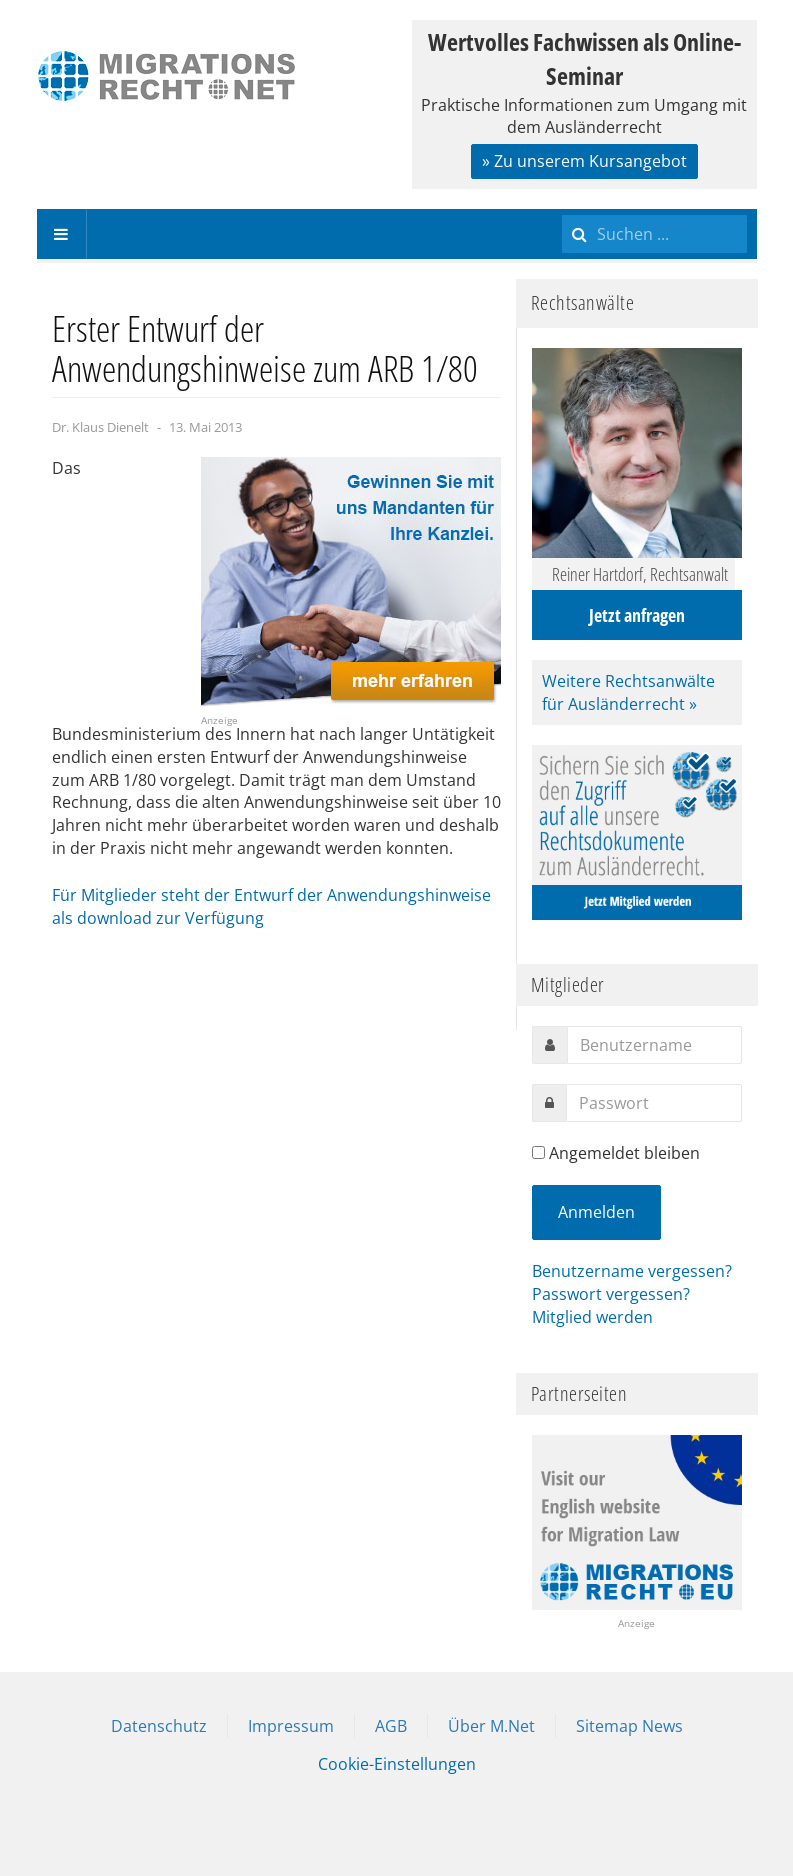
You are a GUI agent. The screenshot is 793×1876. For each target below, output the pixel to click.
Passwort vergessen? (611, 1294)
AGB (391, 1726)
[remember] (538, 1152)
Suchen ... (562, 209)
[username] (654, 1045)
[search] (654, 234)
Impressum (291, 1726)
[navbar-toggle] (62, 234)
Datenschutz (159, 1726)
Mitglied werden (592, 1317)
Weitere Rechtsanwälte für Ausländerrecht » (628, 692)
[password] (654, 1103)
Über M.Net (491, 1726)
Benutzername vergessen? (632, 1271)
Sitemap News (629, 1726)
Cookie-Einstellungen (397, 1764)
